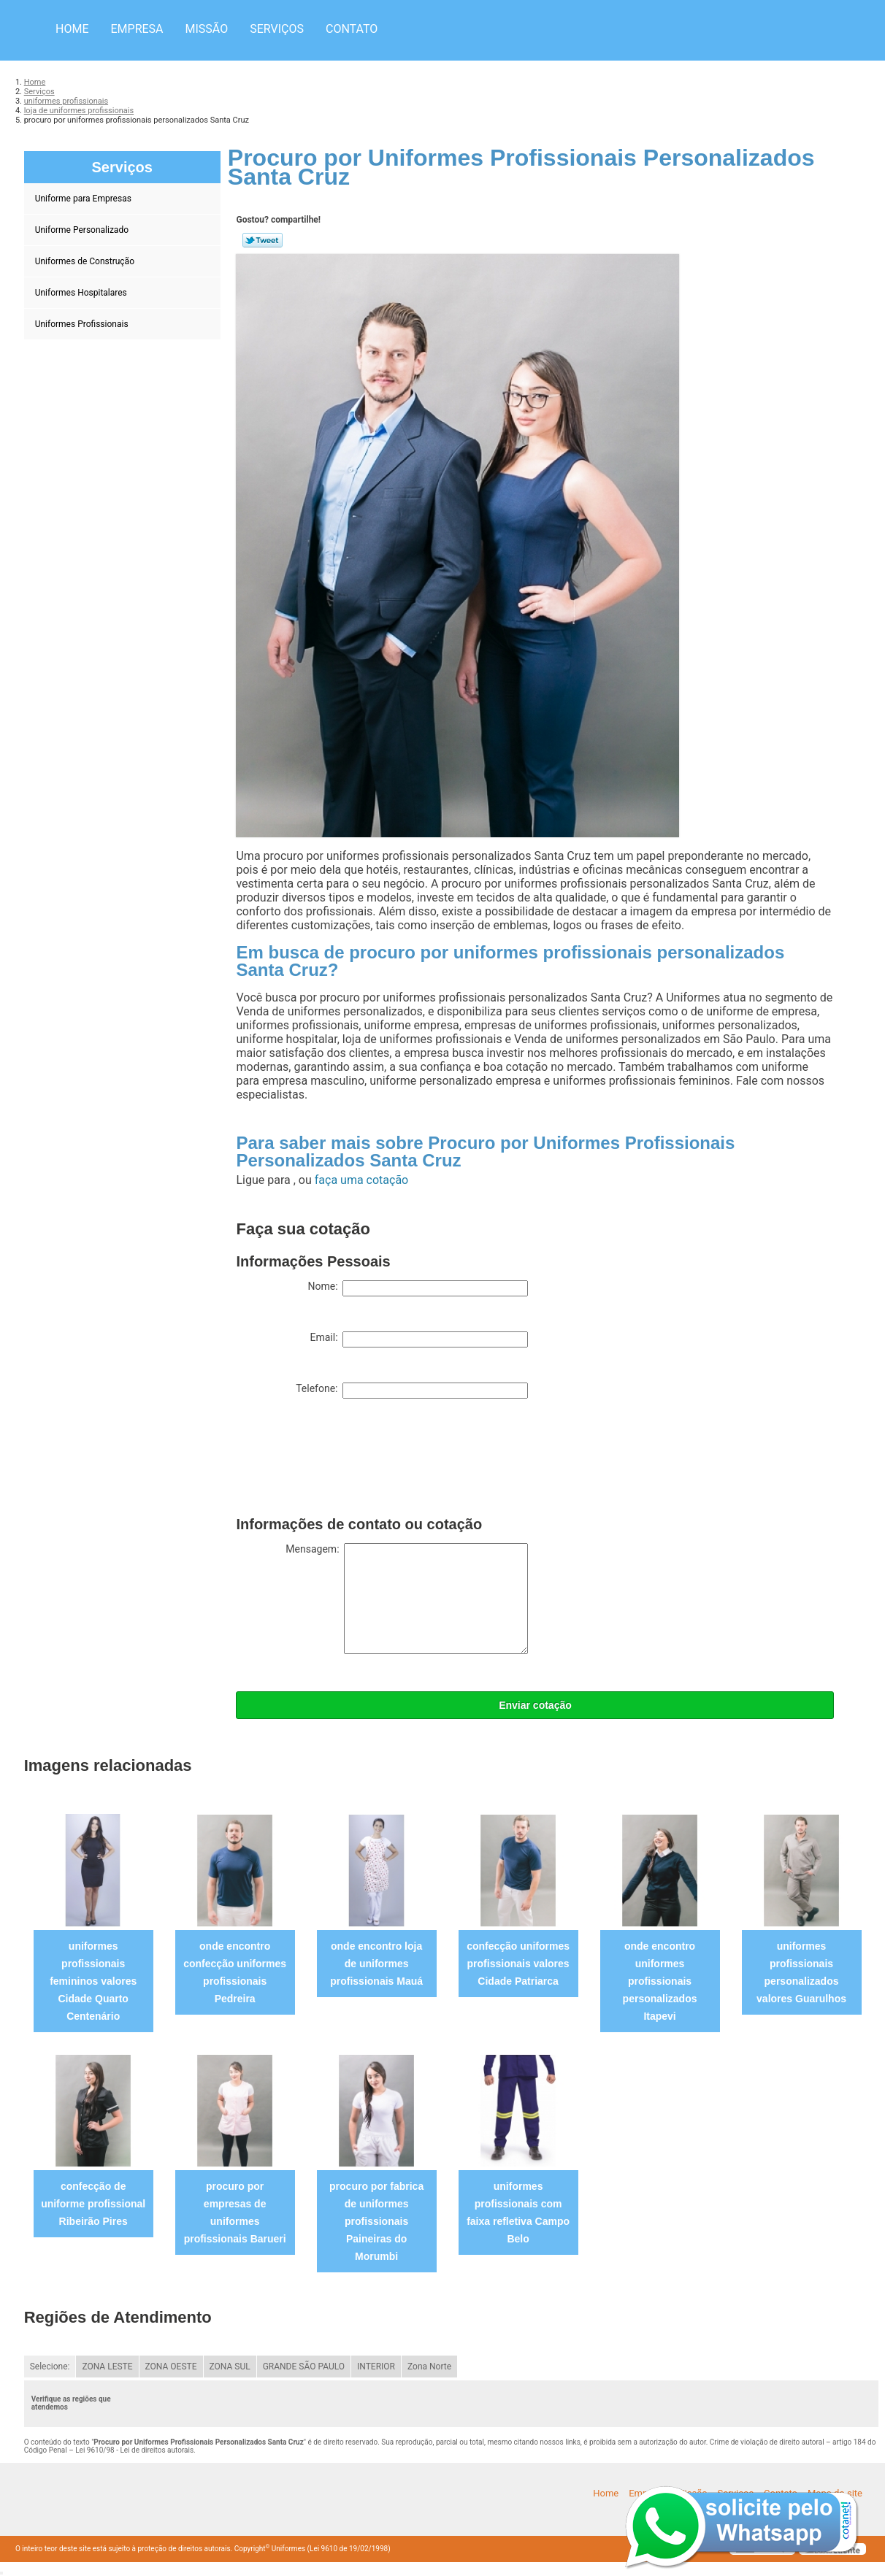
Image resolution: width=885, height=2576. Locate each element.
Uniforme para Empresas (84, 198)
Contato (352, 29)
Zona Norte (429, 2366)
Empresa (136, 29)
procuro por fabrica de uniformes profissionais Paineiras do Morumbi (376, 2221)
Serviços (277, 29)
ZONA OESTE (171, 2366)
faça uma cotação (361, 1180)
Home (71, 29)
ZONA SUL (230, 2366)
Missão (207, 29)
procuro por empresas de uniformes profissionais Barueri (235, 2212)
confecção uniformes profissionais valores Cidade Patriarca (518, 1963)
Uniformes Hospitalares (82, 293)
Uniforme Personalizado (83, 230)
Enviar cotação (535, 1705)
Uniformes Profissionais (83, 324)
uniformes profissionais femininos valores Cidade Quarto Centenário (93, 1981)
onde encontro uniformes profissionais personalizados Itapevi (660, 1981)
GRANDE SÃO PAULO (304, 2366)
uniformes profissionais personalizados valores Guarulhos (801, 1972)
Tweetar (262, 240)
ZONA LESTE (107, 2366)
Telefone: (412, 1391)
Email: (419, 1339)
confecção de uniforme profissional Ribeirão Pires (93, 2203)
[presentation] (347, 1460)
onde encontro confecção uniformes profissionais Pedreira (234, 1972)
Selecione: (50, 2366)
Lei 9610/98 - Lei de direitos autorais (134, 2450)
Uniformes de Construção (86, 261)
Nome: (417, 1288)
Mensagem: (407, 1598)
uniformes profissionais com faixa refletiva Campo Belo (518, 2212)
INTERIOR (376, 2366)
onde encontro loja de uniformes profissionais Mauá (376, 1963)
